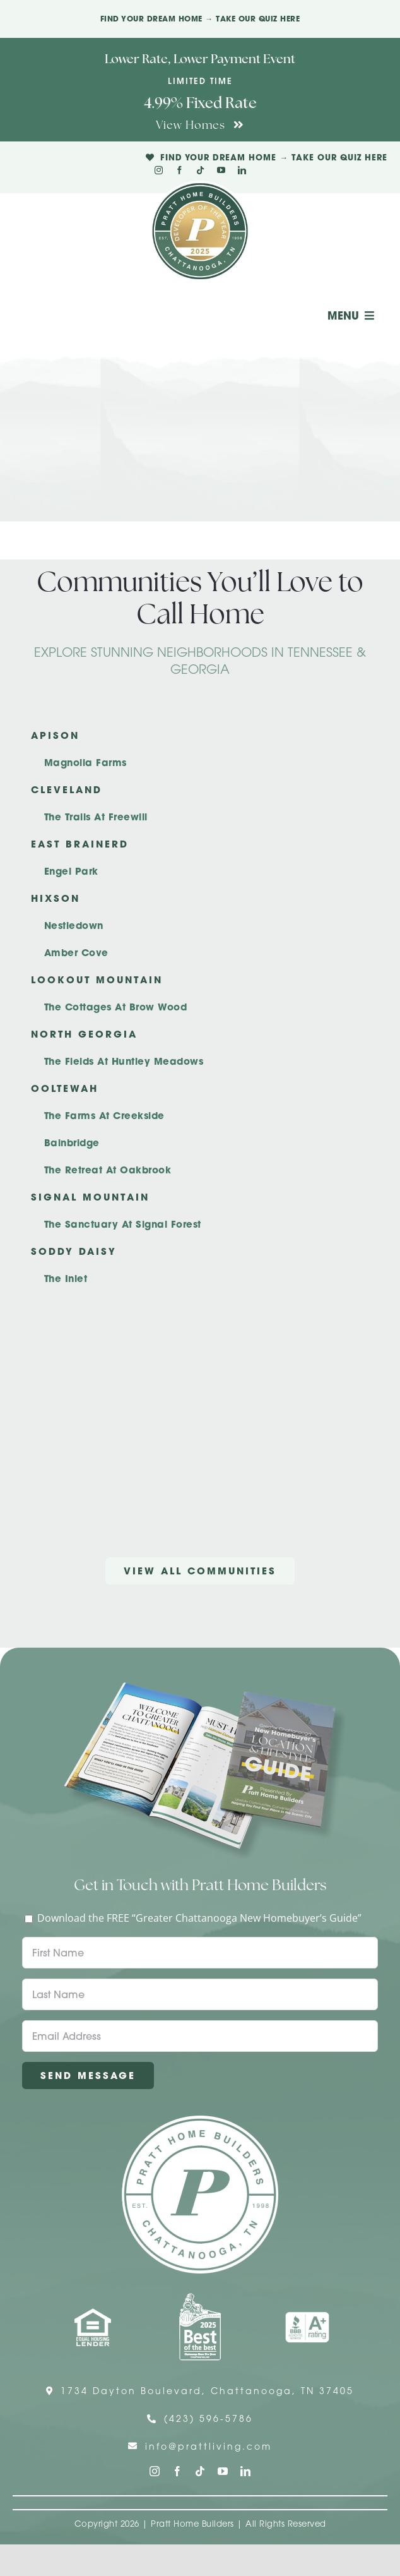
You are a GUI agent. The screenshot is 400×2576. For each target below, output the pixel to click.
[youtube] (221, 170)
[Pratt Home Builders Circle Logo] (200, 2120)
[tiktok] (200, 170)
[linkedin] (242, 170)
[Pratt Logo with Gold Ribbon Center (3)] (200, 185)
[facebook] (179, 170)
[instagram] (159, 170)
